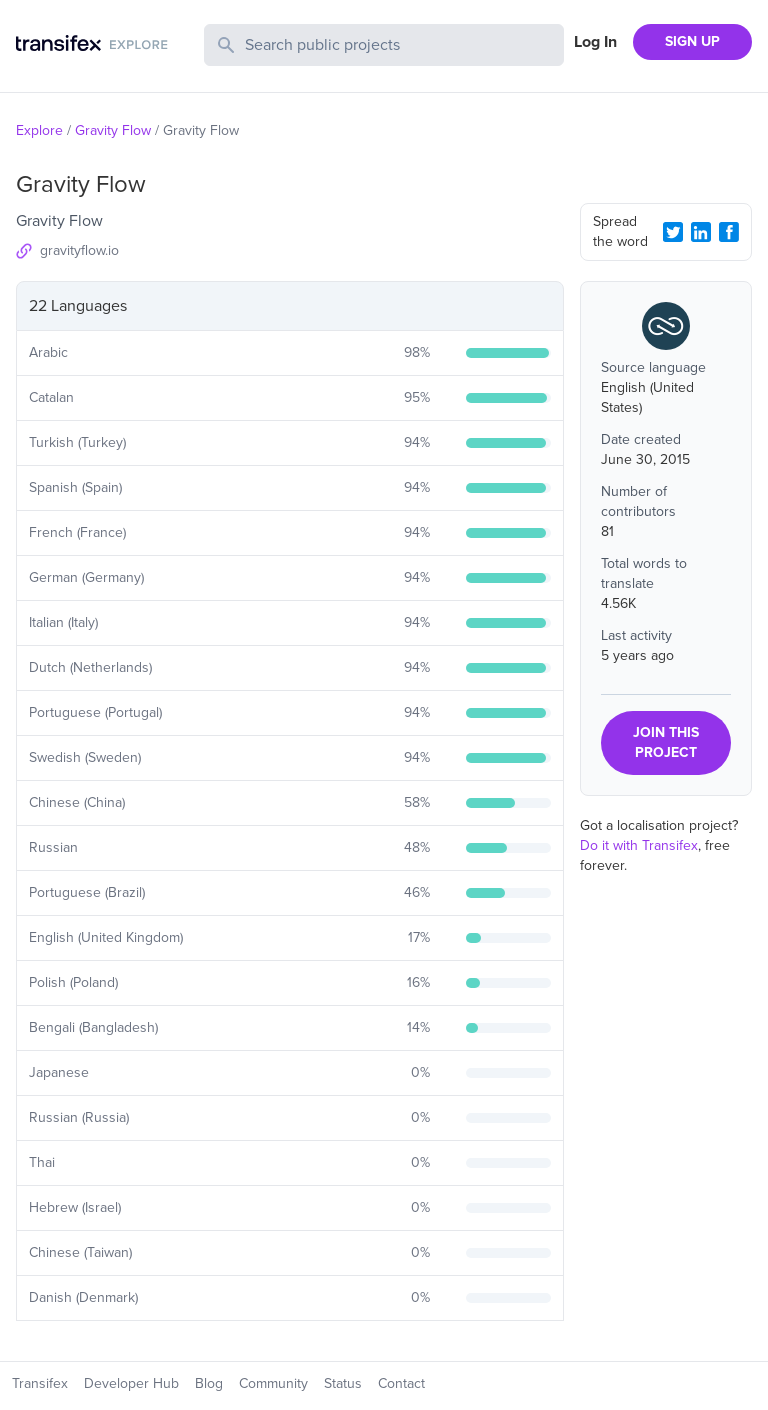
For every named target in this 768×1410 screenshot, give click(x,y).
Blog (209, 1383)
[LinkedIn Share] (701, 232)
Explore (39, 130)
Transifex (40, 1383)
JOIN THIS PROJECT (666, 742)
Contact (401, 1383)
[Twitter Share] (673, 232)
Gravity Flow (113, 130)
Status (343, 1383)
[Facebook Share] (729, 232)
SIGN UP (692, 41)
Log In (595, 42)
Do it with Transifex (639, 845)
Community (273, 1383)
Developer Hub (131, 1383)
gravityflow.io (79, 250)
